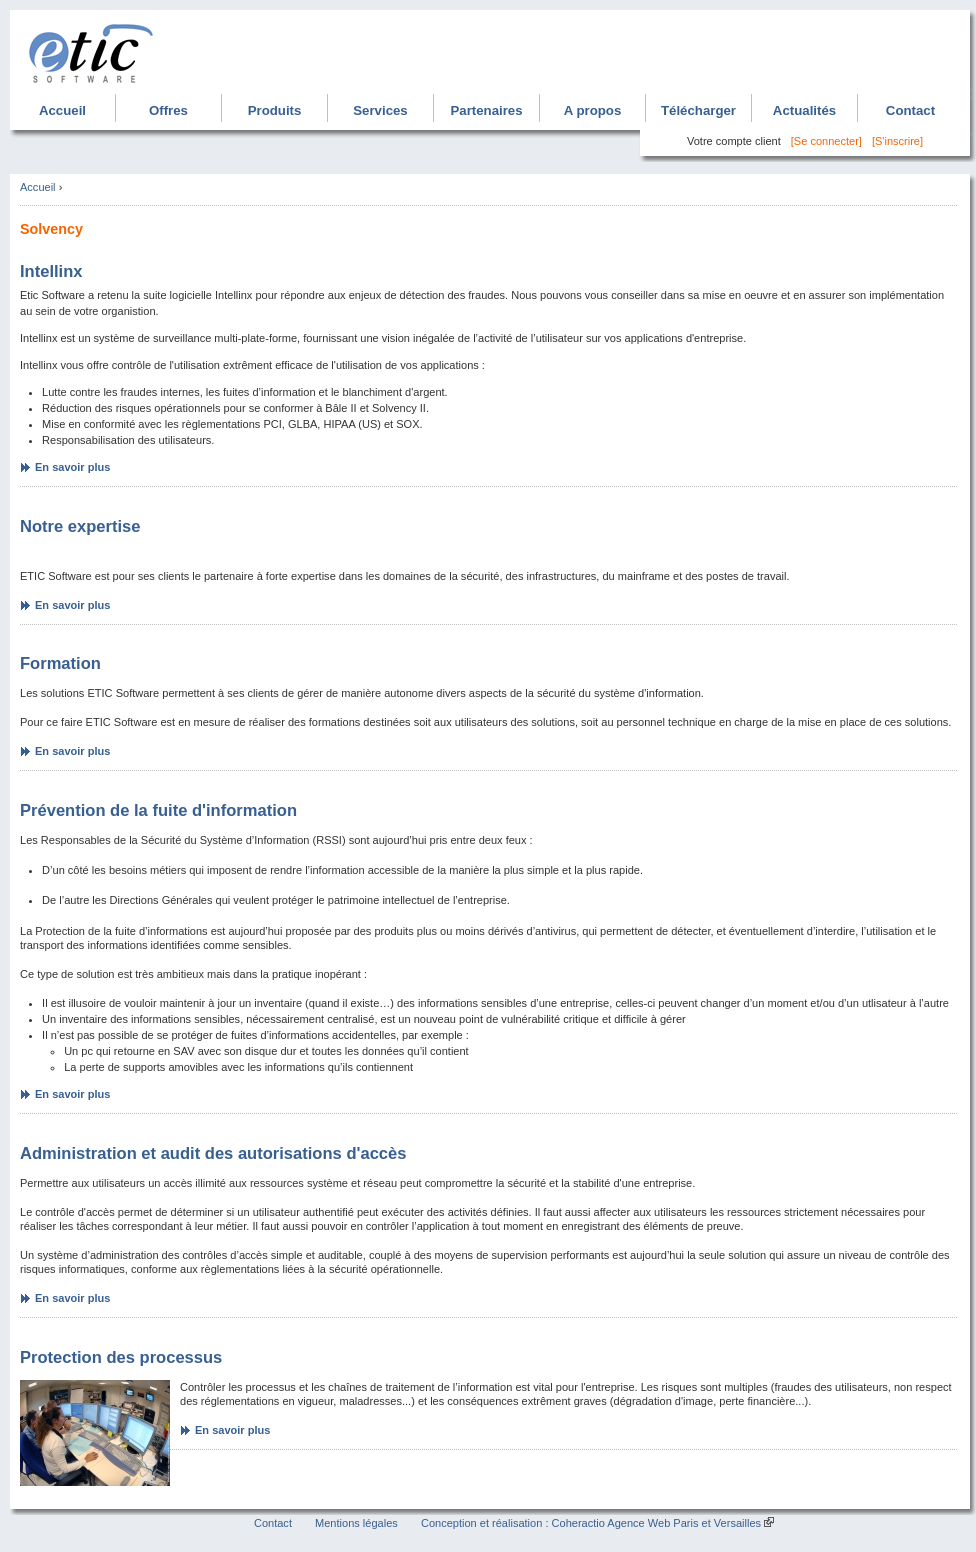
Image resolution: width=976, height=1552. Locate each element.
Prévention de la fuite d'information (158, 810)
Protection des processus (121, 1357)
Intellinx (51, 271)
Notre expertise (80, 526)
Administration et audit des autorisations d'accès (213, 1153)
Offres (168, 110)
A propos (593, 110)
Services (380, 110)
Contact (910, 110)
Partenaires (486, 110)
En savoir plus (72, 467)
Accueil (62, 110)
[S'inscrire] (897, 141)
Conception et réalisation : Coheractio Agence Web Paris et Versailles (591, 1523)
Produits (275, 110)
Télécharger (698, 110)
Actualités (804, 110)
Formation (60, 663)
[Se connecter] (826, 141)
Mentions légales (356, 1523)
